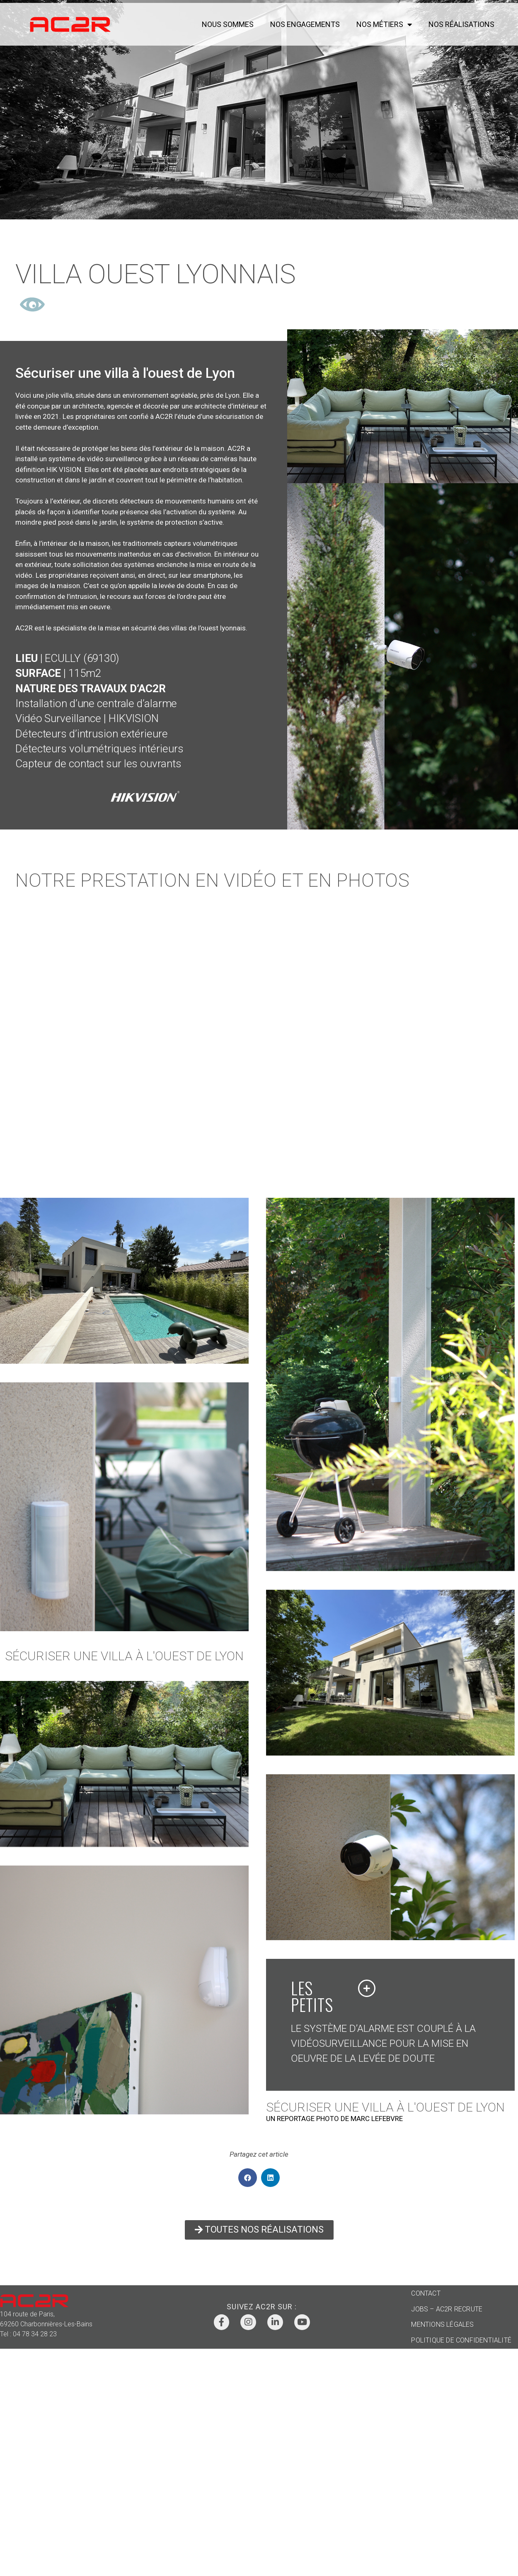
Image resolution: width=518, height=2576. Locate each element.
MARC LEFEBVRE (377, 2118)
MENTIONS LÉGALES (442, 2324)
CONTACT (425, 2293)
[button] (247, 2177)
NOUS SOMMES (228, 24)
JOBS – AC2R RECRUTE (446, 2309)
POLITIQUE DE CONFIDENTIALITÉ (461, 2340)
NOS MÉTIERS (384, 24)
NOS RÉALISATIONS (461, 24)
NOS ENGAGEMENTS (305, 24)
